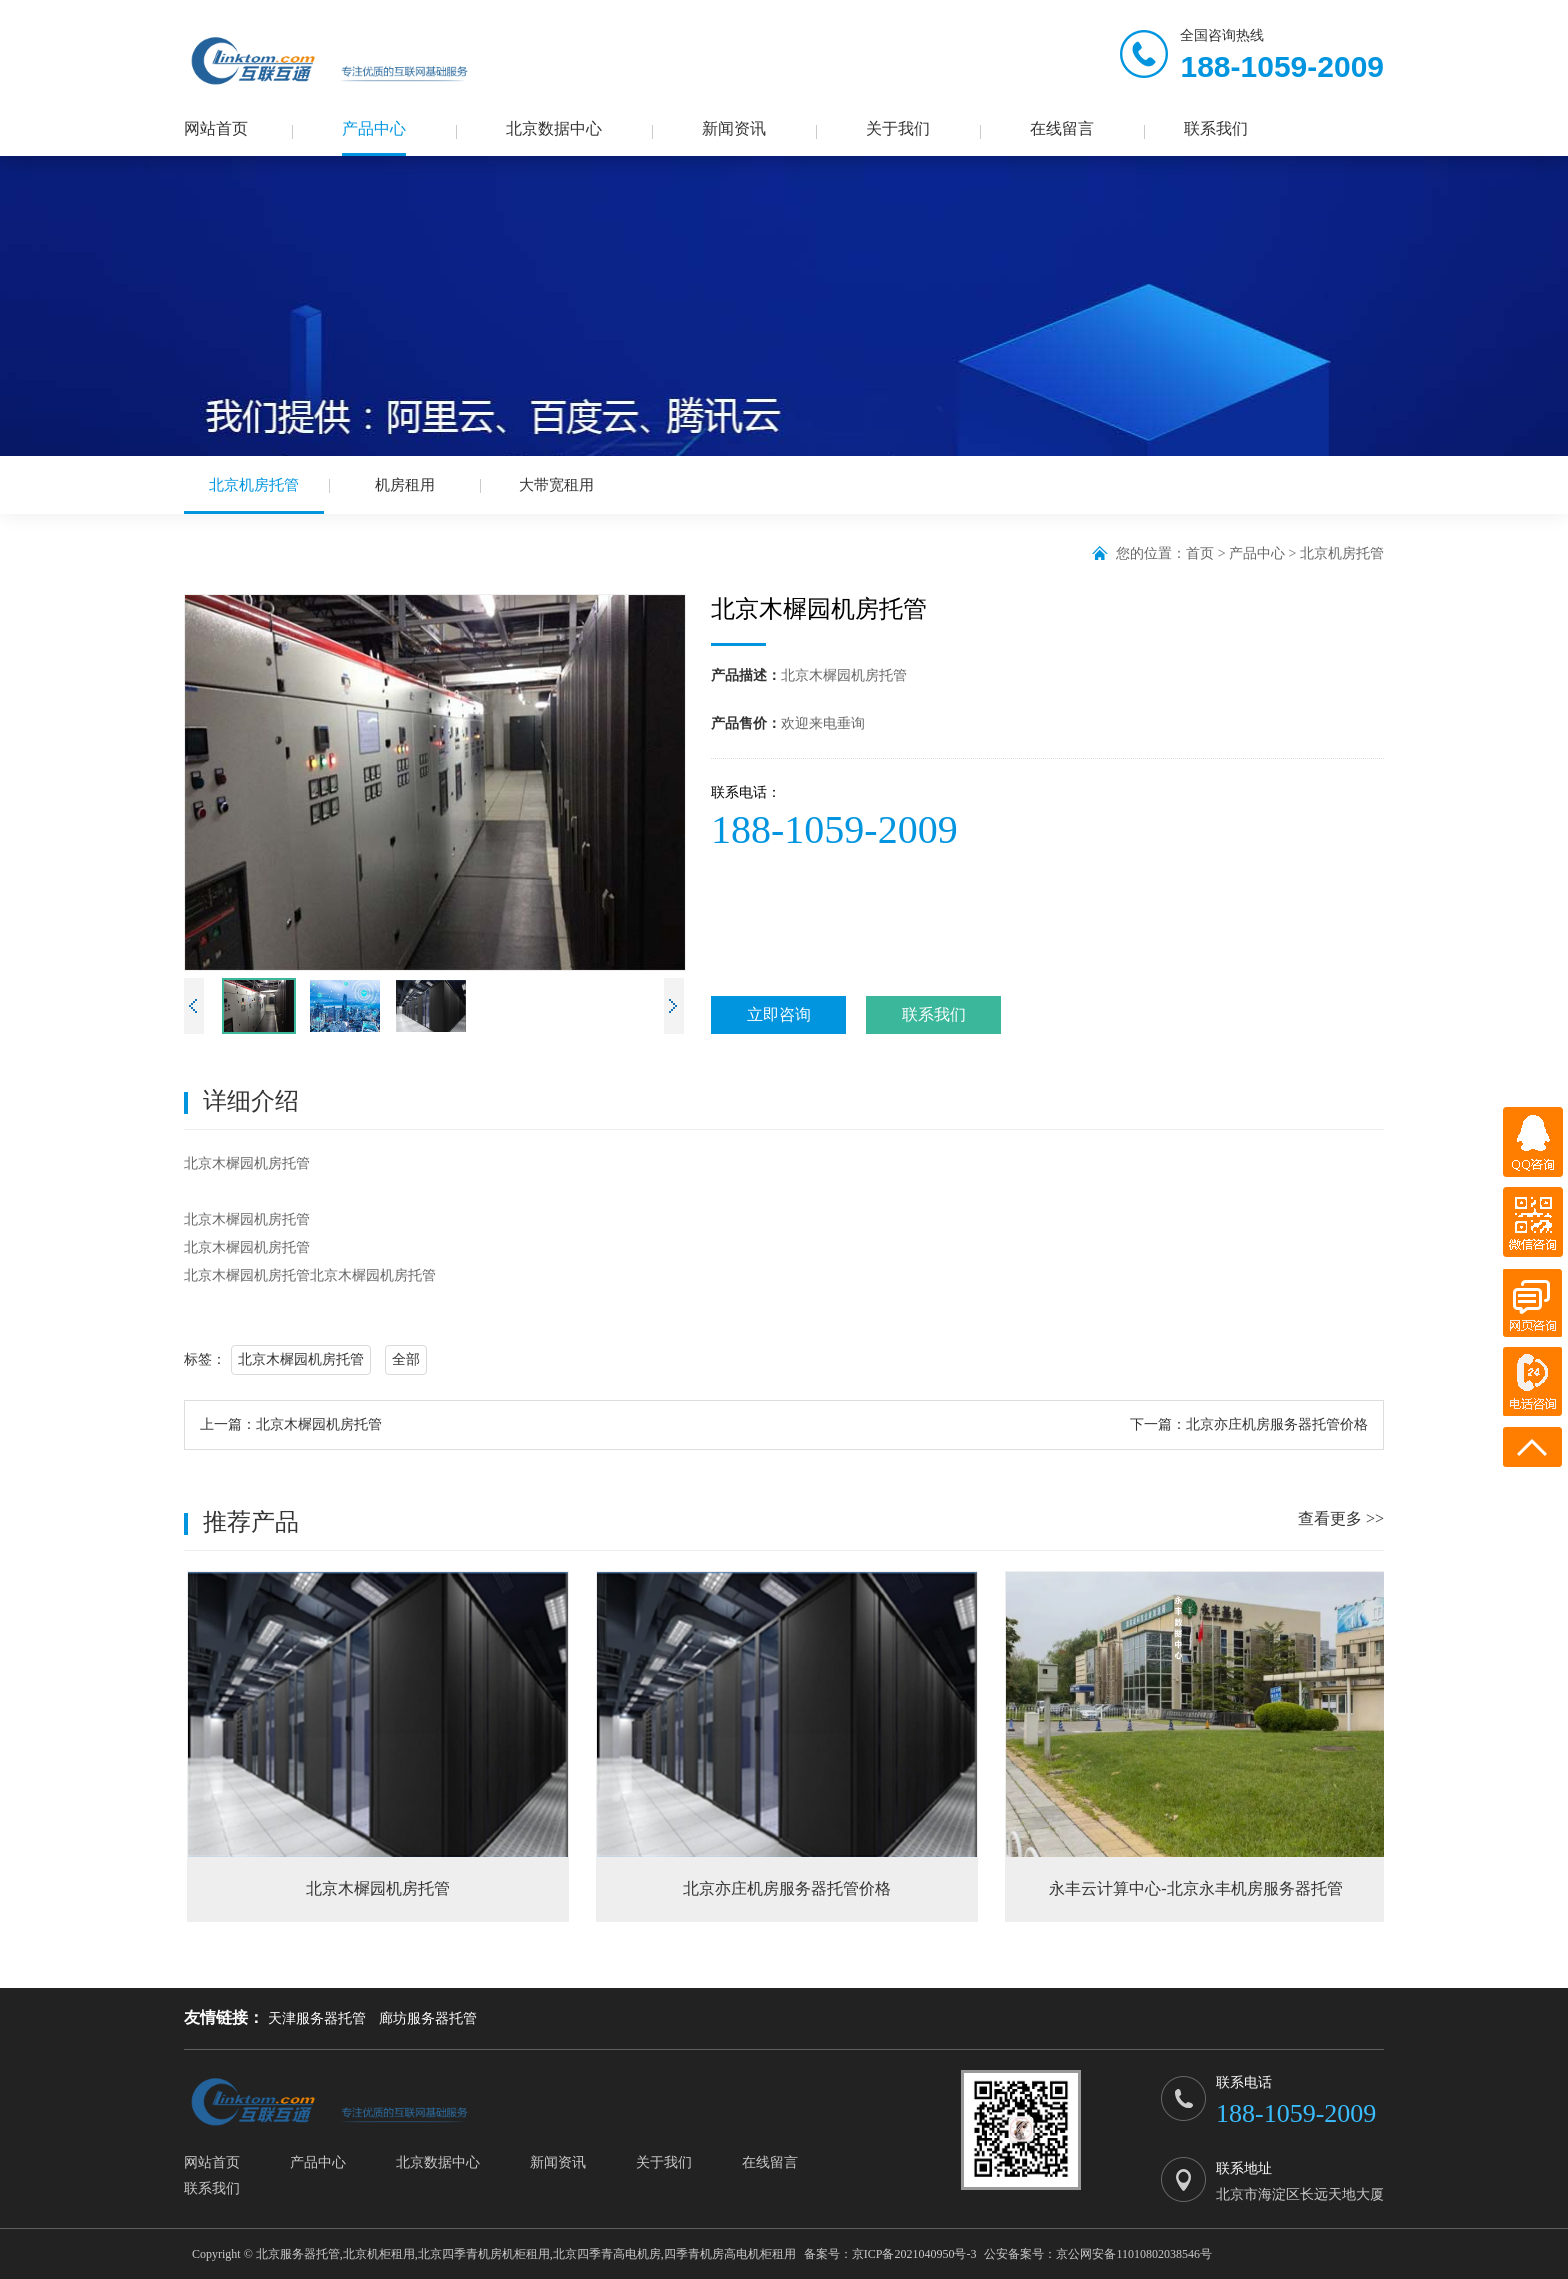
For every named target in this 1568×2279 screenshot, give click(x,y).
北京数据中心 (554, 128)
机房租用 (405, 485)
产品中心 (374, 128)
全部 (406, 1359)
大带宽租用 (556, 485)
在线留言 (1062, 128)
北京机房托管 (254, 495)
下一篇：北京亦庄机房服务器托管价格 (1249, 1424)
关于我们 (898, 128)
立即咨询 (779, 1014)
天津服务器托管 (317, 2018)
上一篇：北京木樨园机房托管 (291, 1424)
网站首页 (216, 128)
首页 (1200, 553)
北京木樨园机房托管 (301, 1359)
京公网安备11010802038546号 (1134, 2254)
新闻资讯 (734, 128)
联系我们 (1216, 128)
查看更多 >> (1341, 1518)
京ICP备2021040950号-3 (914, 2254)
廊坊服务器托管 (428, 2018)
